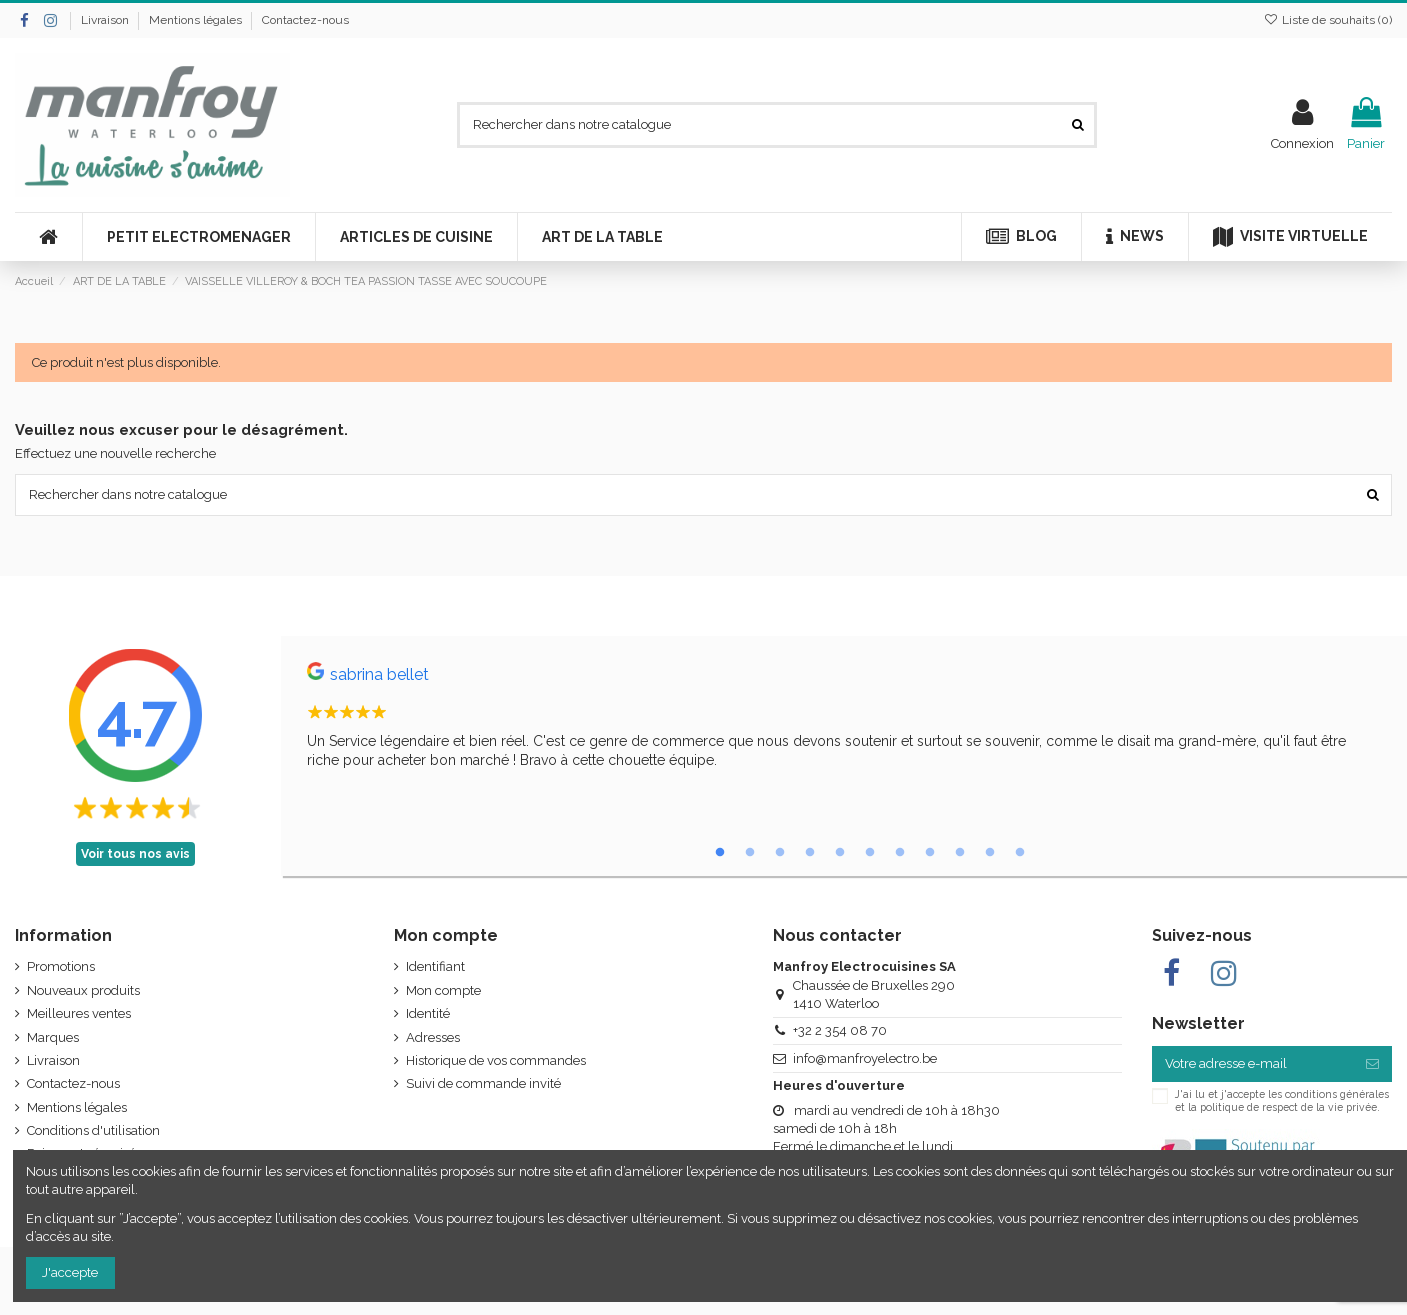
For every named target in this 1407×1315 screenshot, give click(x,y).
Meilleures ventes (79, 1013)
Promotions (61, 966)
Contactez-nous (305, 20)
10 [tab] (990, 853)
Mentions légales (197, 20)
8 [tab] (930, 853)
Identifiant (435, 966)
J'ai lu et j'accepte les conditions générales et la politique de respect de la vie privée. (1282, 1100)
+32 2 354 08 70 (840, 1030)
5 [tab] (840, 853)
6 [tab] (870, 853)
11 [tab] (1020, 853)
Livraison (106, 20)
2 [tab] (750, 853)
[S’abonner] (1372, 1063)
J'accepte (70, 1272)
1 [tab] (720, 853)
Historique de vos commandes (496, 1060)
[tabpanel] (844, 720)
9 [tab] (960, 853)
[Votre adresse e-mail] (1252, 1063)
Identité (428, 1013)
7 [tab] (900, 853)
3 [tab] (780, 853)
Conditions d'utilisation (93, 1130)
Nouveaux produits (83, 990)
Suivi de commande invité (483, 1083)
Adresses (433, 1037)
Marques (53, 1037)
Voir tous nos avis (135, 854)
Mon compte (443, 990)
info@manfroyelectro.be (865, 1058)
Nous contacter (837, 935)
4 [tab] (810, 853)
